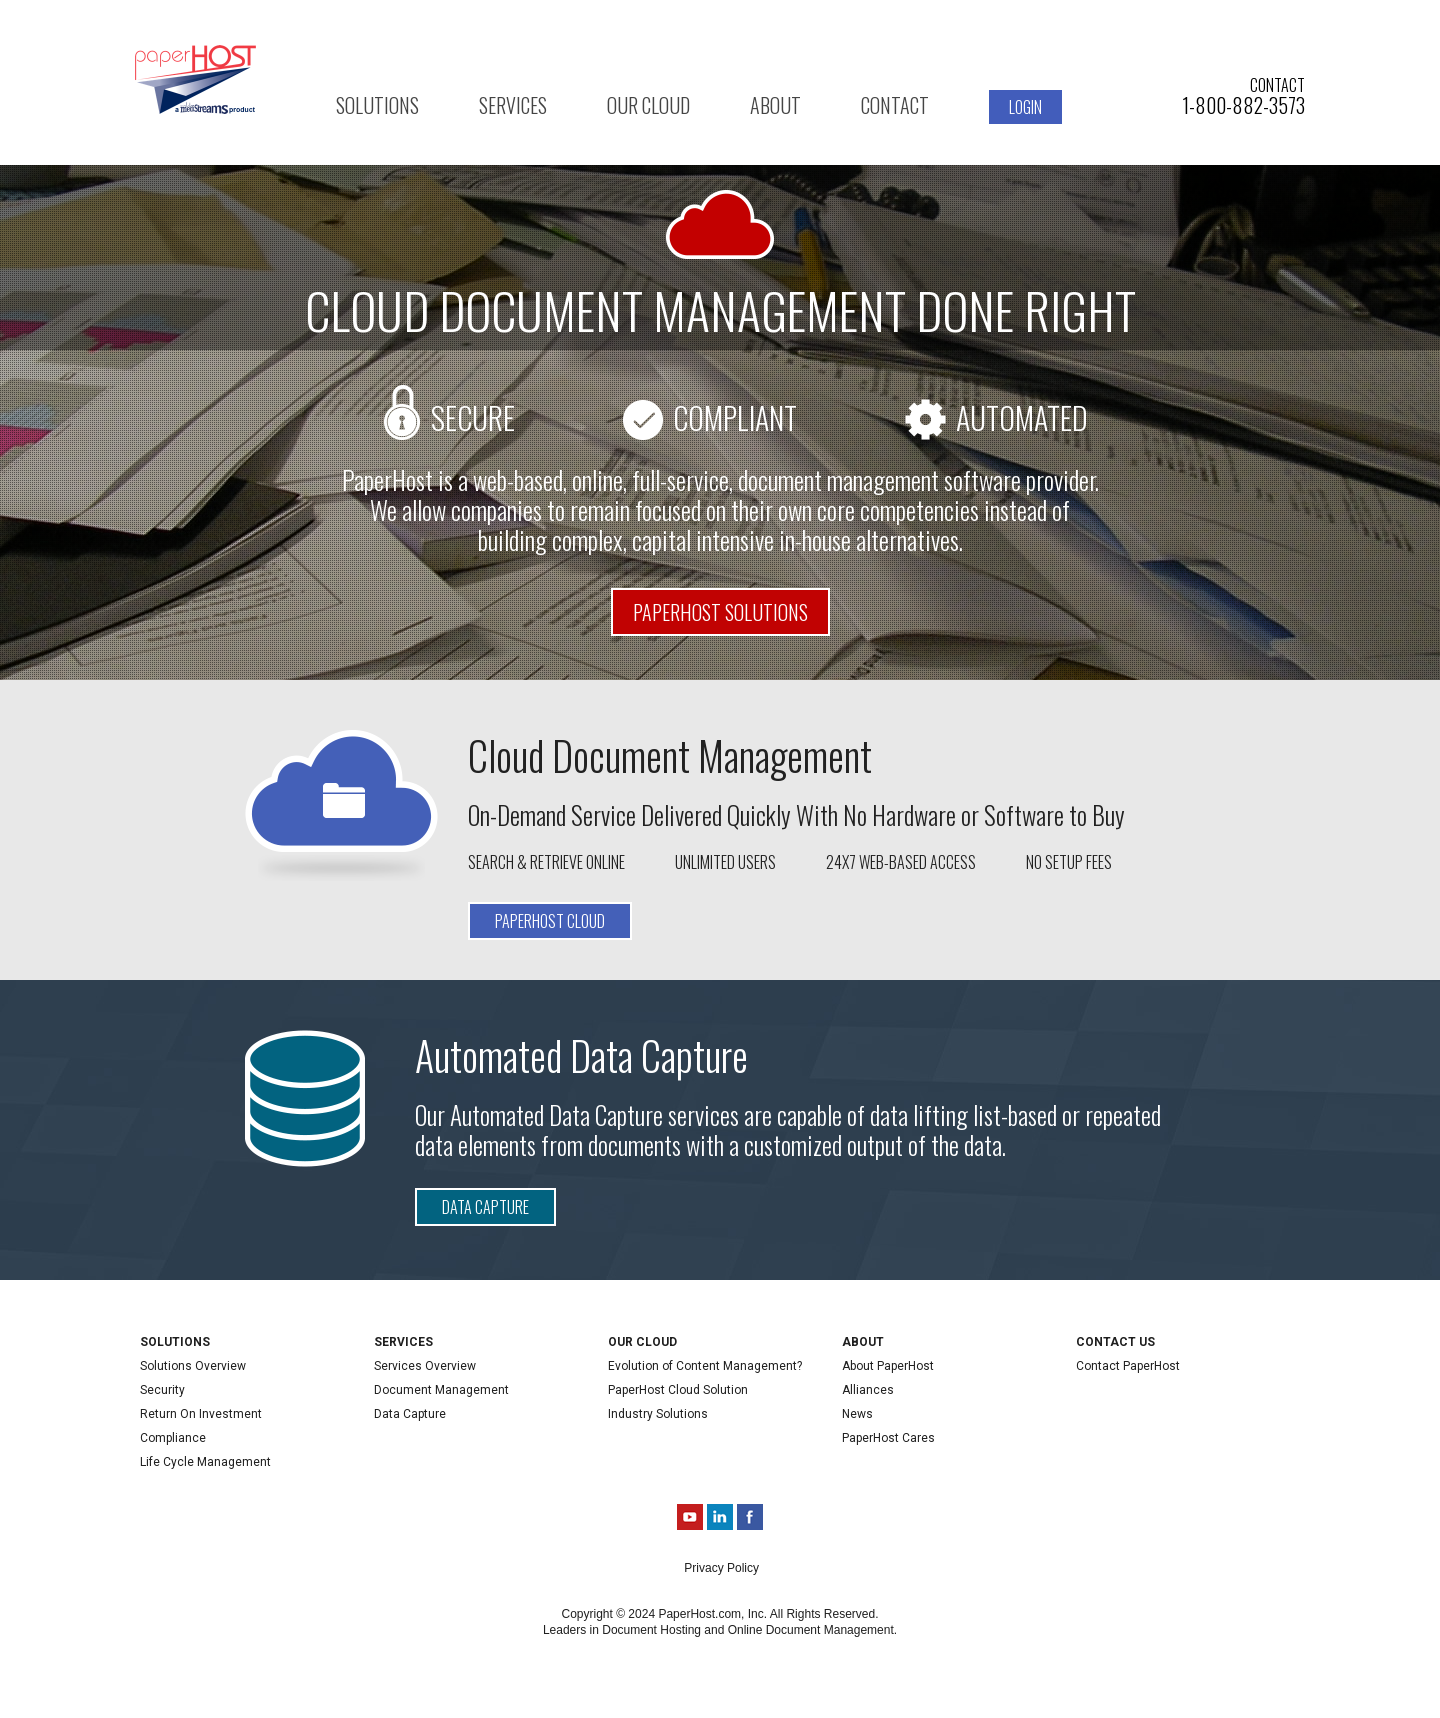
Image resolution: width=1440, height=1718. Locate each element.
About (775, 105)
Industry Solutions (658, 1414)
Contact (895, 105)
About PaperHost (888, 1366)
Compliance (173, 1438)
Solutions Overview (193, 1366)
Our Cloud (648, 105)
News (857, 1414)
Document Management (441, 1390)
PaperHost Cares (888, 1438)
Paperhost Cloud (550, 921)
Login (1025, 107)
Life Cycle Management (205, 1462)
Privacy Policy (721, 1568)
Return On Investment (201, 1414)
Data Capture (485, 1207)
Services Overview (425, 1366)
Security (162, 1390)
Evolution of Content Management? (705, 1366)
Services (513, 105)
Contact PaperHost (1128, 1366)
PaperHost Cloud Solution (678, 1390)
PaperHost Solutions (720, 612)
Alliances (868, 1390)
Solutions (377, 105)
